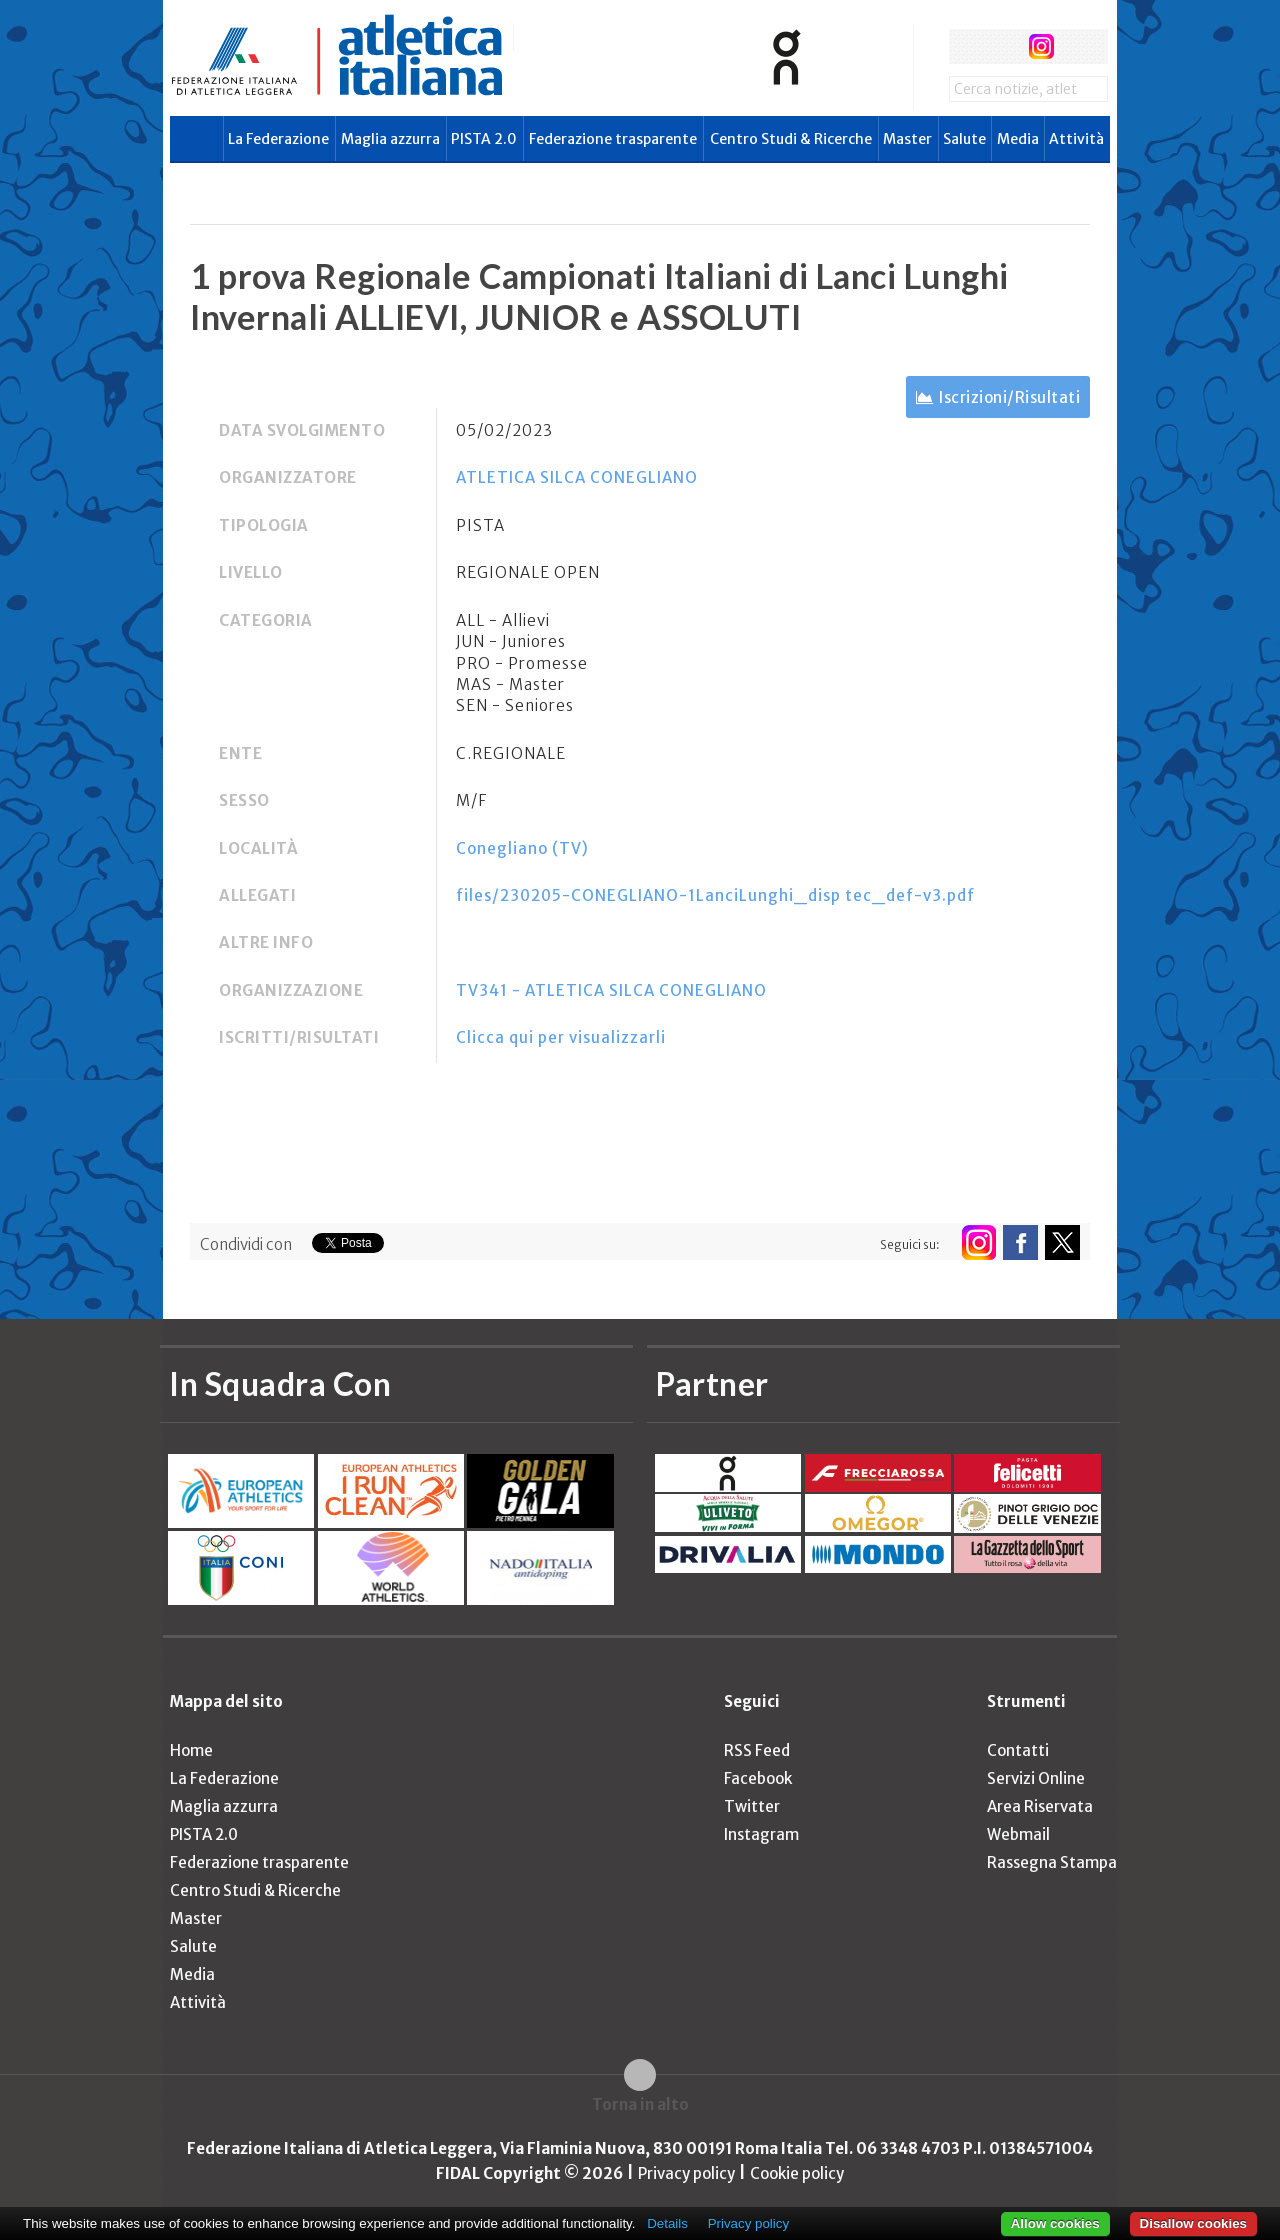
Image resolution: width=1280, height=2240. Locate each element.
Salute (964, 139)
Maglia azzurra (390, 139)
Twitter (752, 1806)
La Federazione (278, 139)
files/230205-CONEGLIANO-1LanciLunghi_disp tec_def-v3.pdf (715, 895)
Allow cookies (1055, 2223)
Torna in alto (640, 2104)
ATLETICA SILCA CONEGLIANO (577, 477)
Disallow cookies (1193, 2223)
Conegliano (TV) (522, 848)
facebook (966, 46)
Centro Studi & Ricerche (791, 139)
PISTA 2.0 (484, 139)
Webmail (1018, 1834)
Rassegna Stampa (1052, 1862)
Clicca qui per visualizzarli (561, 1037)
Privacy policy (686, 2173)
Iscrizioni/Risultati (1009, 397)
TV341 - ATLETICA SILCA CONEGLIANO (611, 990)
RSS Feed (757, 1750)
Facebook (758, 1778)
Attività (1076, 139)
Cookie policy (797, 2173)
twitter (1003, 46)
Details (667, 2223)
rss (1078, 46)
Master (907, 139)
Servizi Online (1036, 1778)
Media (1018, 139)
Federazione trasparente (613, 139)
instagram (1041, 46)
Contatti (1018, 1750)
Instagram (761, 1834)
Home (191, 1750)
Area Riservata (1040, 1806)
